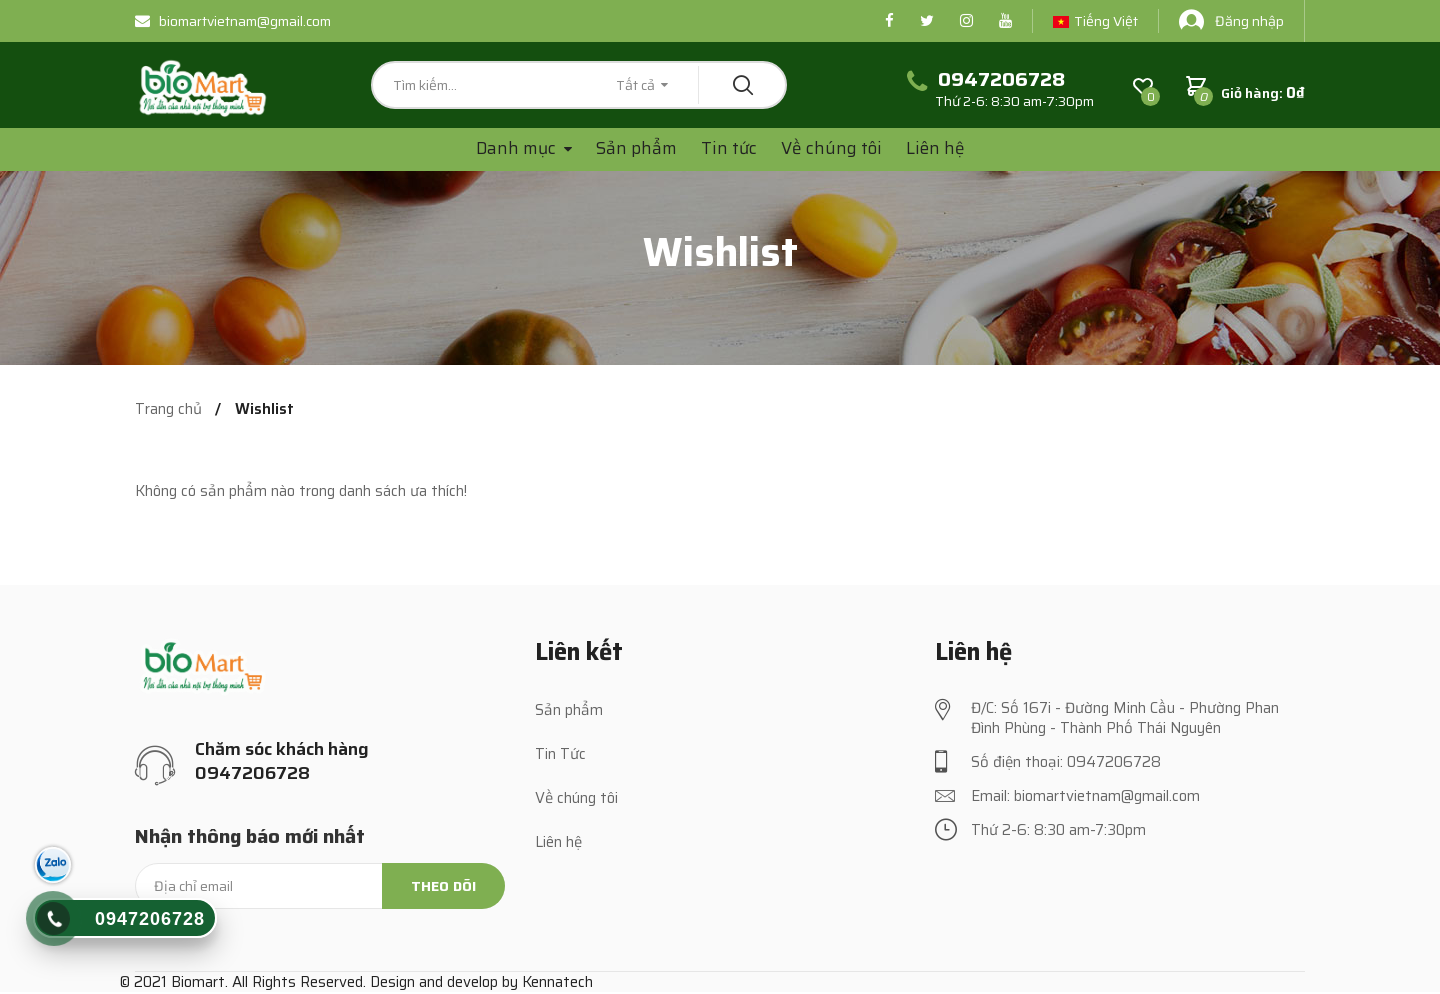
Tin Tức (560, 754)
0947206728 (150, 919)
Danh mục (518, 148)
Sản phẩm (636, 148)
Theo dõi (443, 886)
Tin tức (729, 148)
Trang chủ (168, 409)
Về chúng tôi (831, 148)
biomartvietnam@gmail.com (233, 21)
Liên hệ (935, 148)
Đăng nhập (1231, 20)
